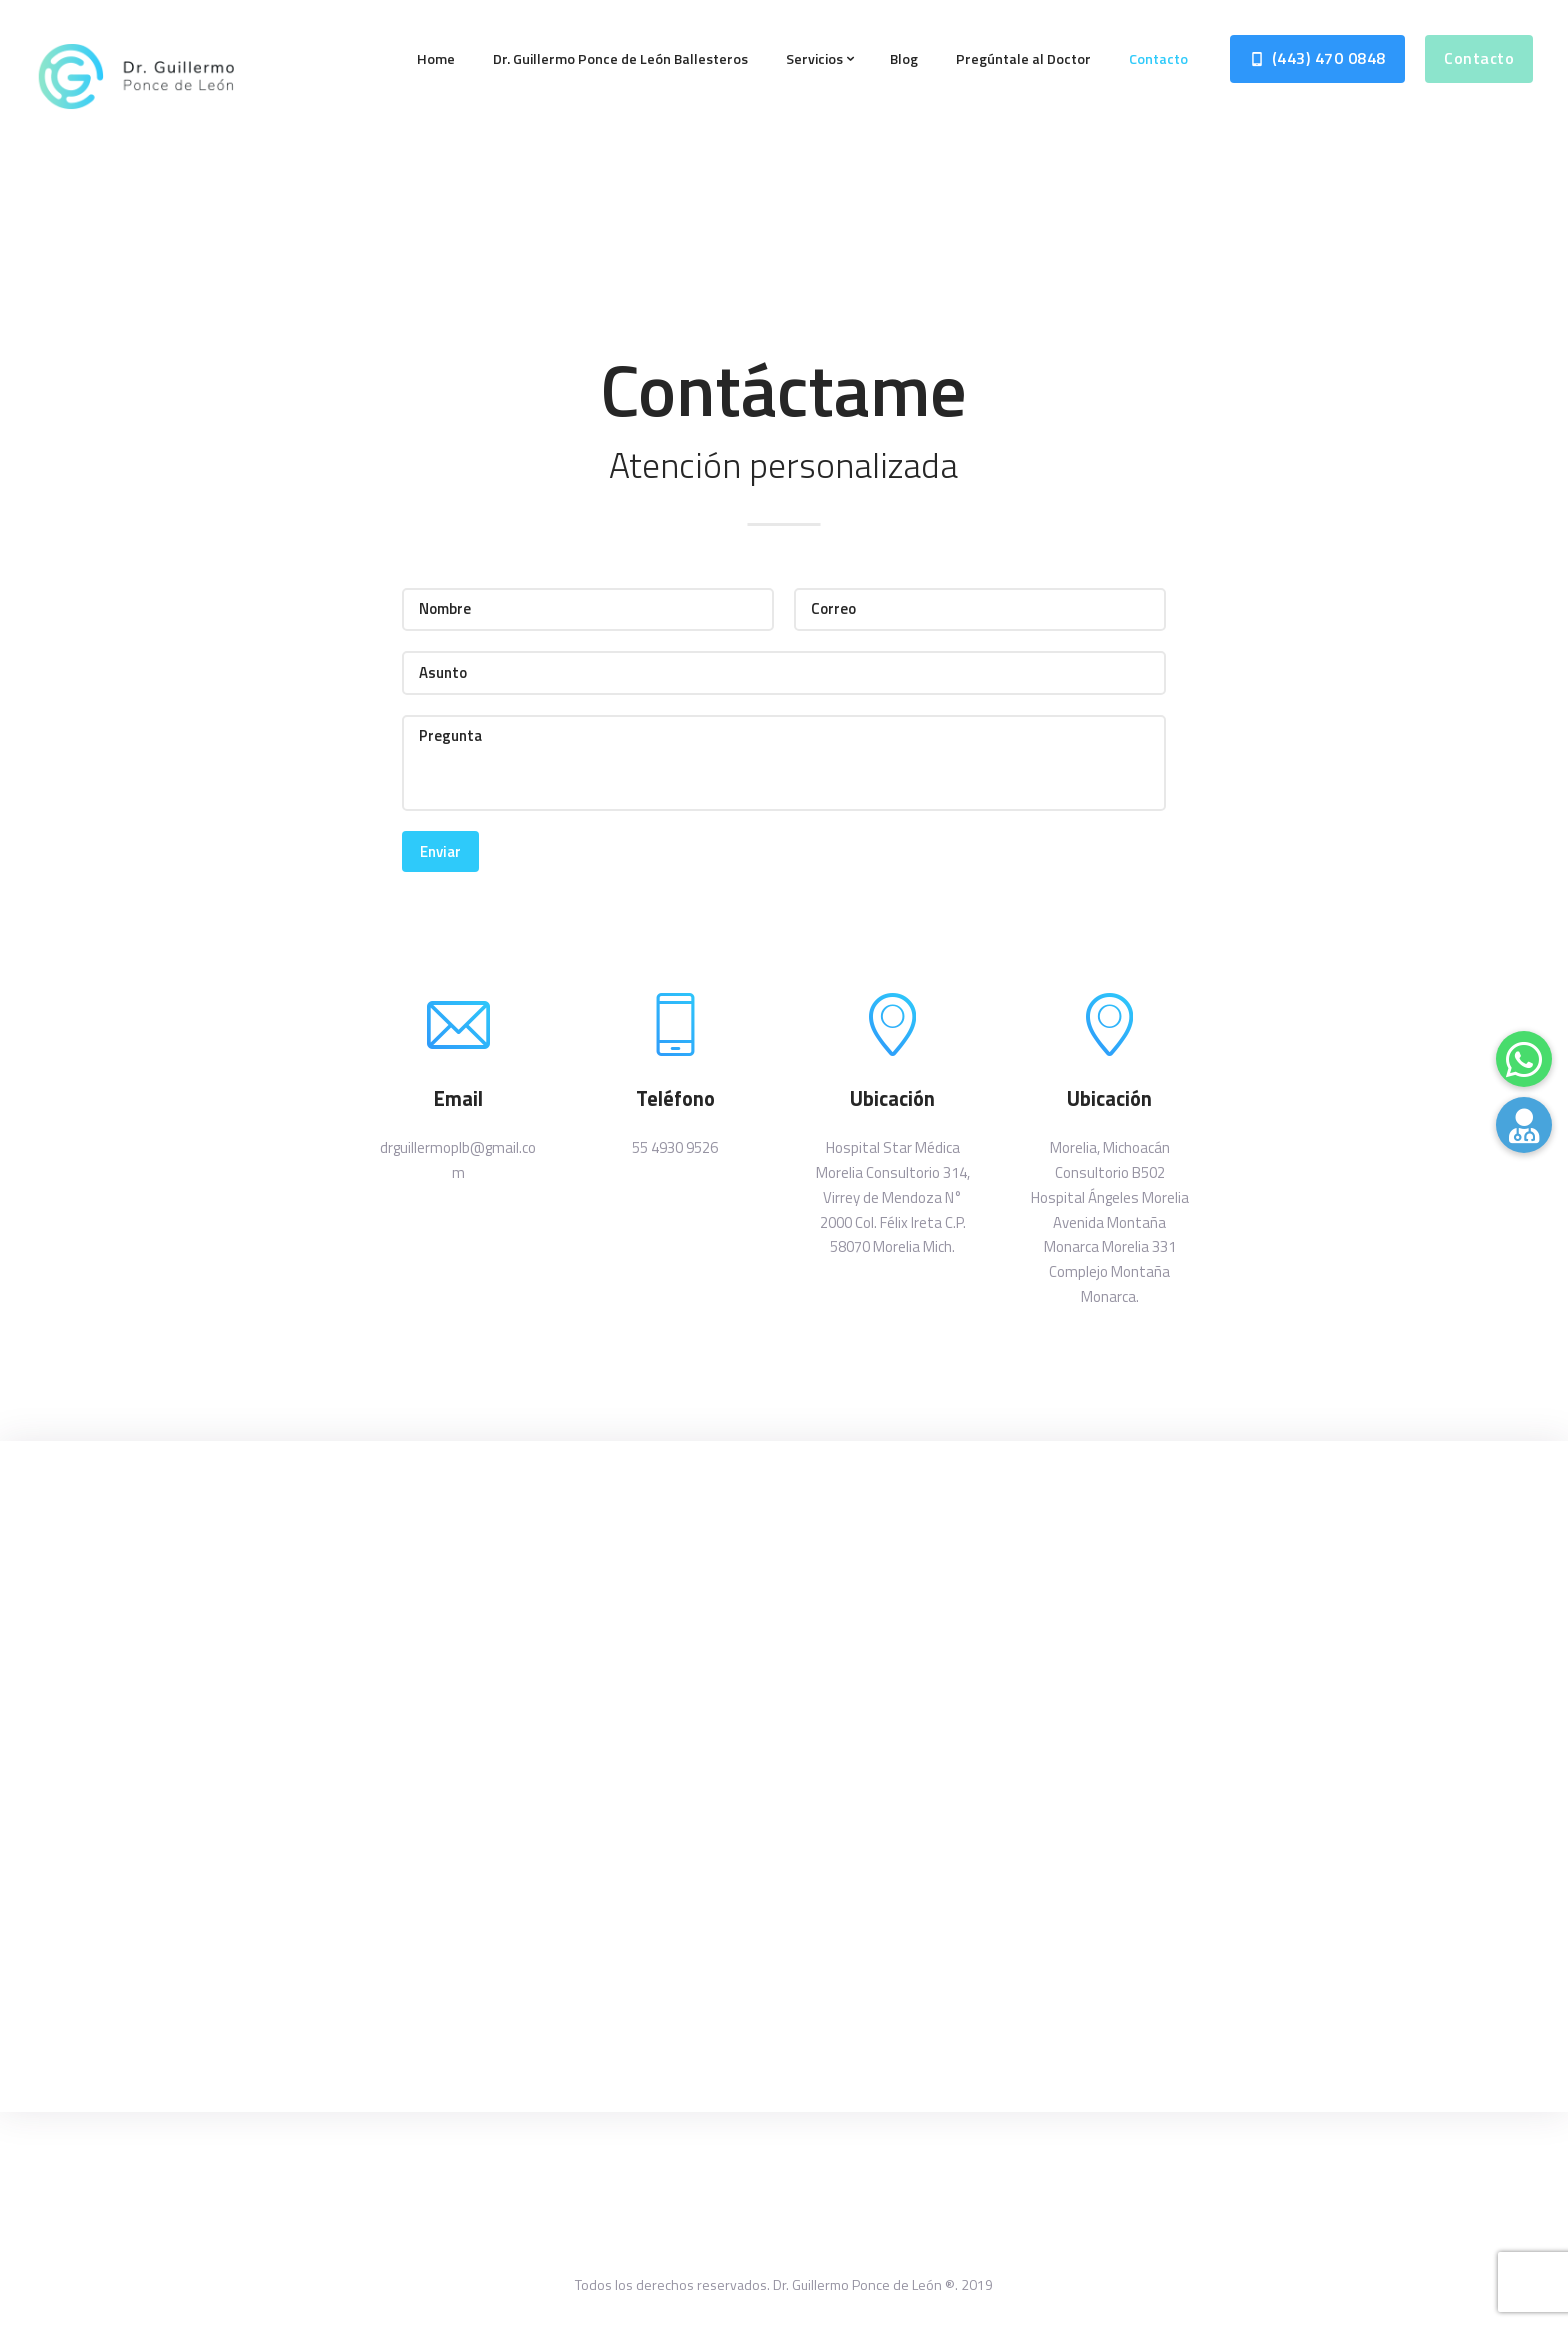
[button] (1524, 1125)
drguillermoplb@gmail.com (458, 1160)
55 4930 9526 (675, 1147)
